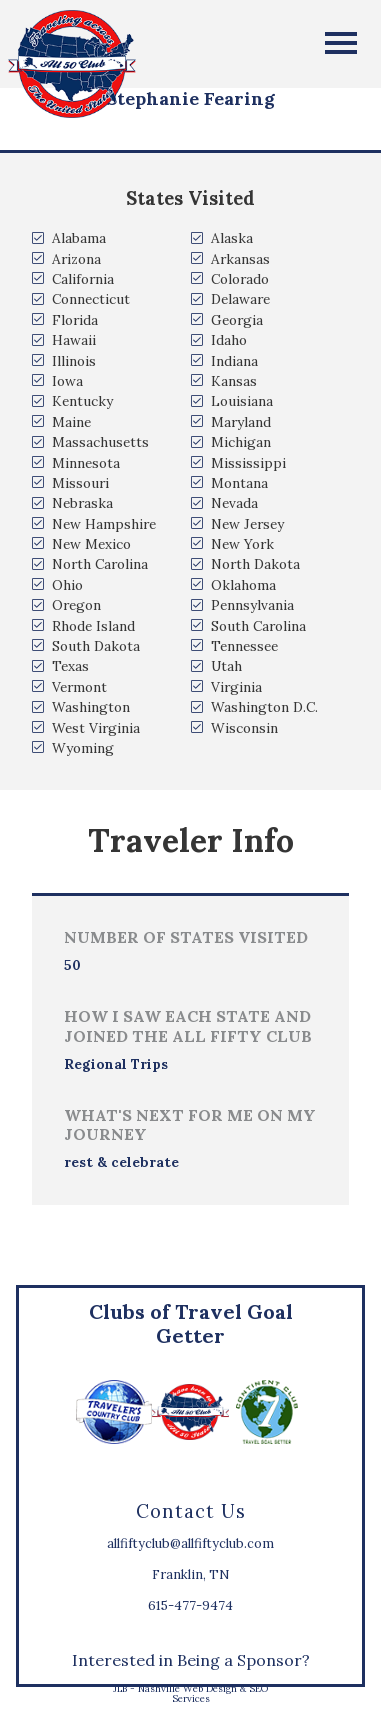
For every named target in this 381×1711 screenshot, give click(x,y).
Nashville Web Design (187, 1688)
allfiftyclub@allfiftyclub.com (190, 1543)
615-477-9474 (190, 1605)
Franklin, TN (190, 1574)
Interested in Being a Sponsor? (191, 1660)
